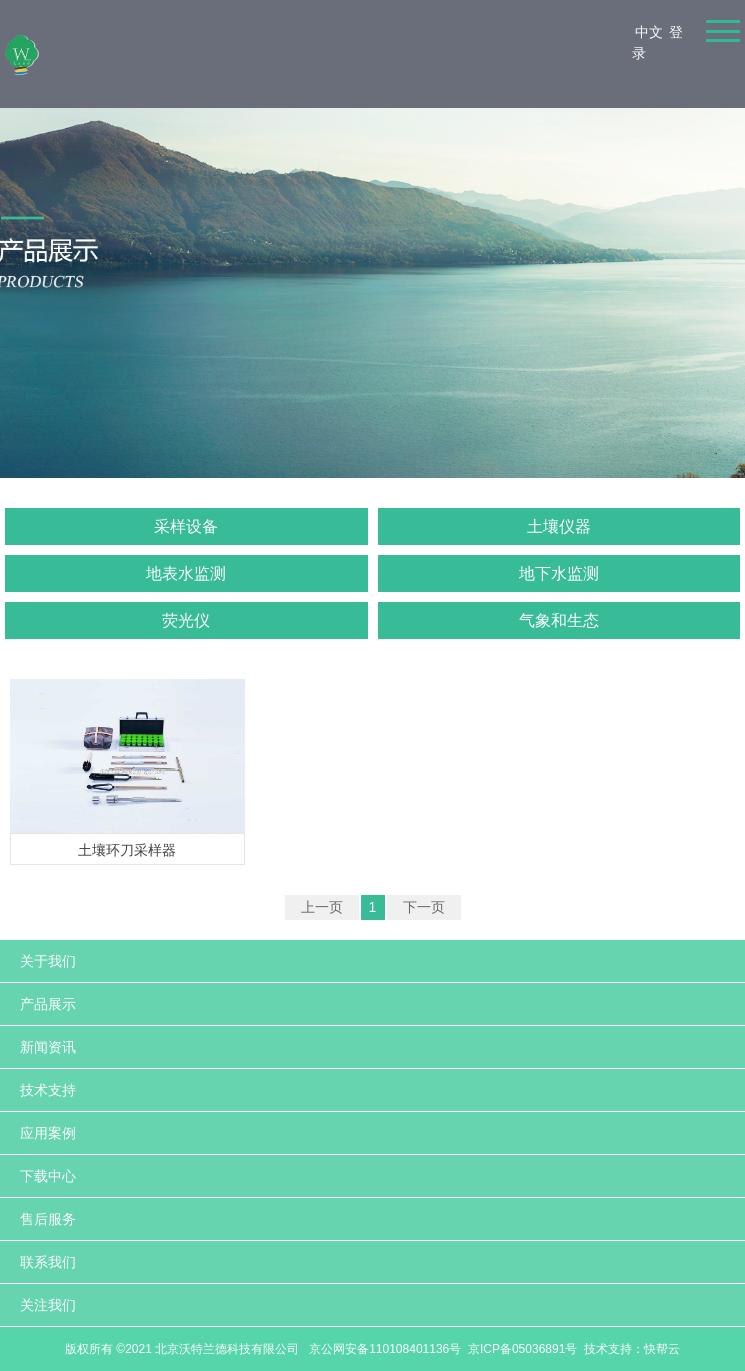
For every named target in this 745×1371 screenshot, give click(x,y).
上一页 (322, 907)
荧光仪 (186, 620)
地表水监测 (186, 573)
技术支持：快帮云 (632, 1349)
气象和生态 (559, 620)
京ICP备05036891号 (522, 1349)
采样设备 (186, 526)
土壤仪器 (559, 526)
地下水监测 (559, 573)
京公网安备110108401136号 (383, 1349)
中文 (649, 32)
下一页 (424, 907)
